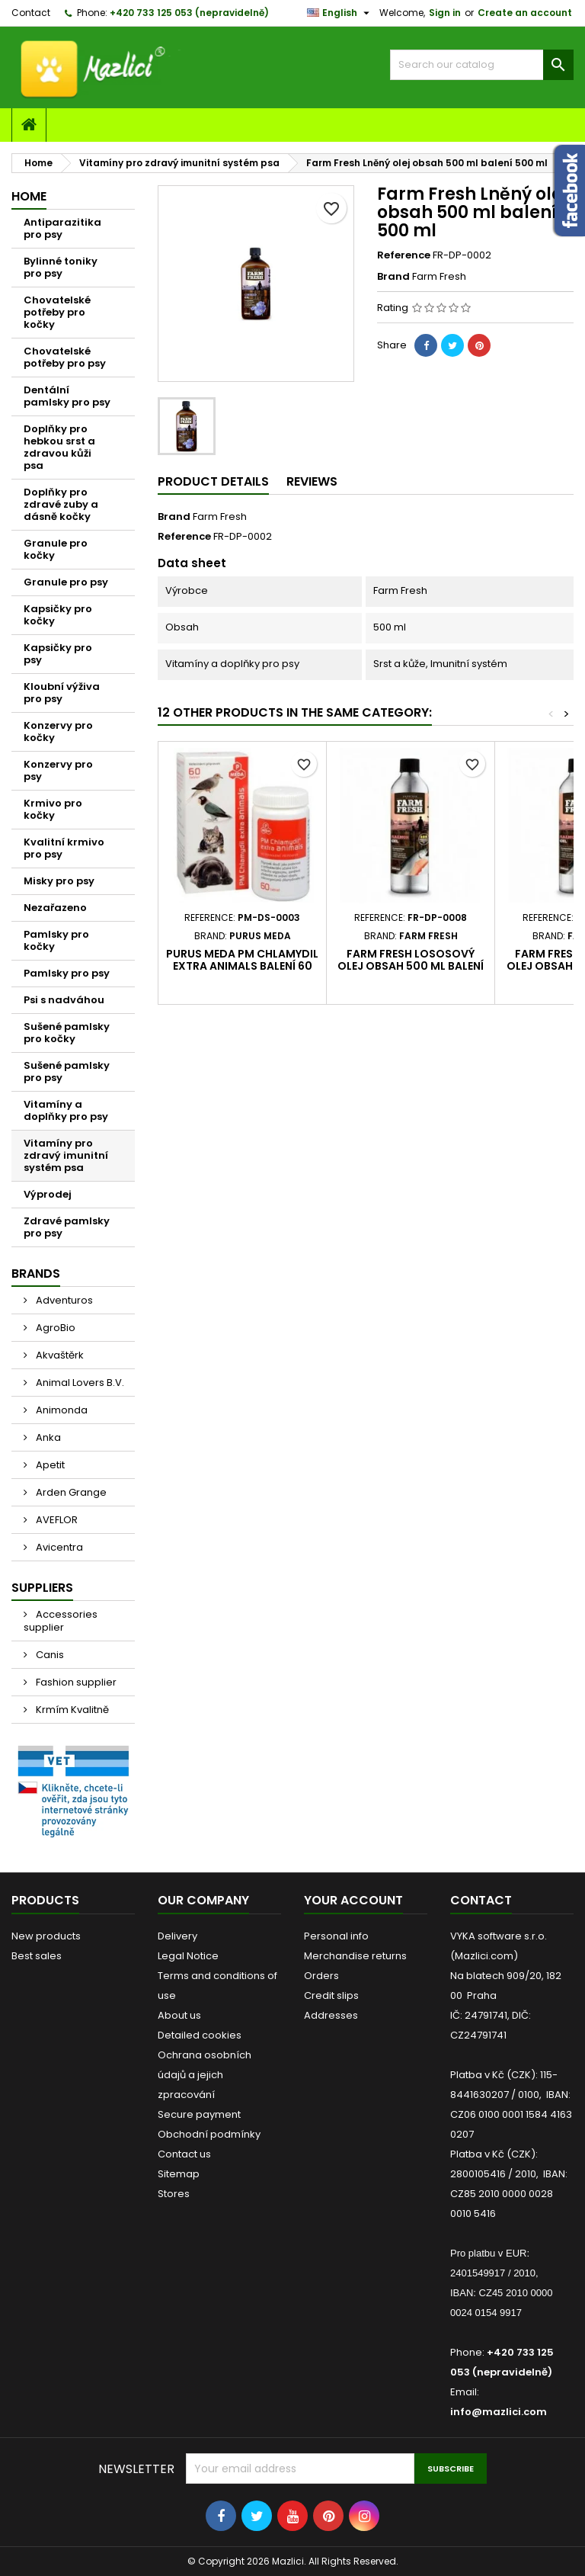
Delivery (177, 1936)
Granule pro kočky (56, 549)
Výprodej (48, 1194)
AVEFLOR (56, 1520)
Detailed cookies (199, 2035)
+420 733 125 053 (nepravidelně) (189, 12)
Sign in (445, 12)
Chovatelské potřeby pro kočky (57, 312)
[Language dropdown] (340, 13)
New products (46, 1936)
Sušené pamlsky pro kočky (67, 1032)
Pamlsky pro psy (67, 973)
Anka (47, 1437)
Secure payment (199, 2114)
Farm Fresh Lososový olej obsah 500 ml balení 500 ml (410, 966)
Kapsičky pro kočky (58, 614)
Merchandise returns (355, 1956)
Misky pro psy (59, 881)
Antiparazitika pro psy (62, 228)
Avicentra (58, 1547)
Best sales (36, 1956)
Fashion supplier (75, 1682)
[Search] (482, 65)
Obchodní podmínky (209, 2134)
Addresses (331, 2015)
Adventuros (63, 1300)
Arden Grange (70, 1492)
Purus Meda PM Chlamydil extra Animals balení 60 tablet (242, 966)
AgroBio (54, 1327)
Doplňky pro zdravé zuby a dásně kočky (61, 504)
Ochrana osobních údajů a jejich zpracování (204, 2075)
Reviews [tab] (311, 481)
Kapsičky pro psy (58, 653)
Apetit (49, 1465)
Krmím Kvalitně (71, 1709)
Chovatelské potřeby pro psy (65, 357)
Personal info (336, 1936)
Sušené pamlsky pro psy (67, 1071)
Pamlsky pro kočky (56, 940)
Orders (321, 1975)
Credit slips (331, 1995)
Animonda (61, 1410)
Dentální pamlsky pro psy (67, 396)
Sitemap (179, 2174)
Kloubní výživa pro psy (62, 692)
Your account (353, 1900)
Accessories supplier (61, 1620)
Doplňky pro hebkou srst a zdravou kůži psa (59, 447)
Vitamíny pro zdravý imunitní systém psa (66, 1155)
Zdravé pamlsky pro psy (67, 1227)
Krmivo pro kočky (53, 809)
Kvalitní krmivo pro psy (64, 848)
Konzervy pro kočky (58, 731)
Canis (49, 1654)
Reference (403, 255)
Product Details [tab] (213, 481)
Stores (174, 2193)
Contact (30, 12)
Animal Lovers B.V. (79, 1382)
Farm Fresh (220, 516)
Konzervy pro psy (58, 770)
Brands (35, 1273)
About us (179, 2015)
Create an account (525, 12)
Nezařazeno (55, 907)
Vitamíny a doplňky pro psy (66, 1110)
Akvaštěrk (59, 1355)
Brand (393, 277)
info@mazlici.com (498, 2411)
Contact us (184, 2154)
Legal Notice (188, 1956)
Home (28, 196)
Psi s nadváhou (64, 1000)
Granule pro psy (66, 582)
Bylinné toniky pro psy (61, 267)
